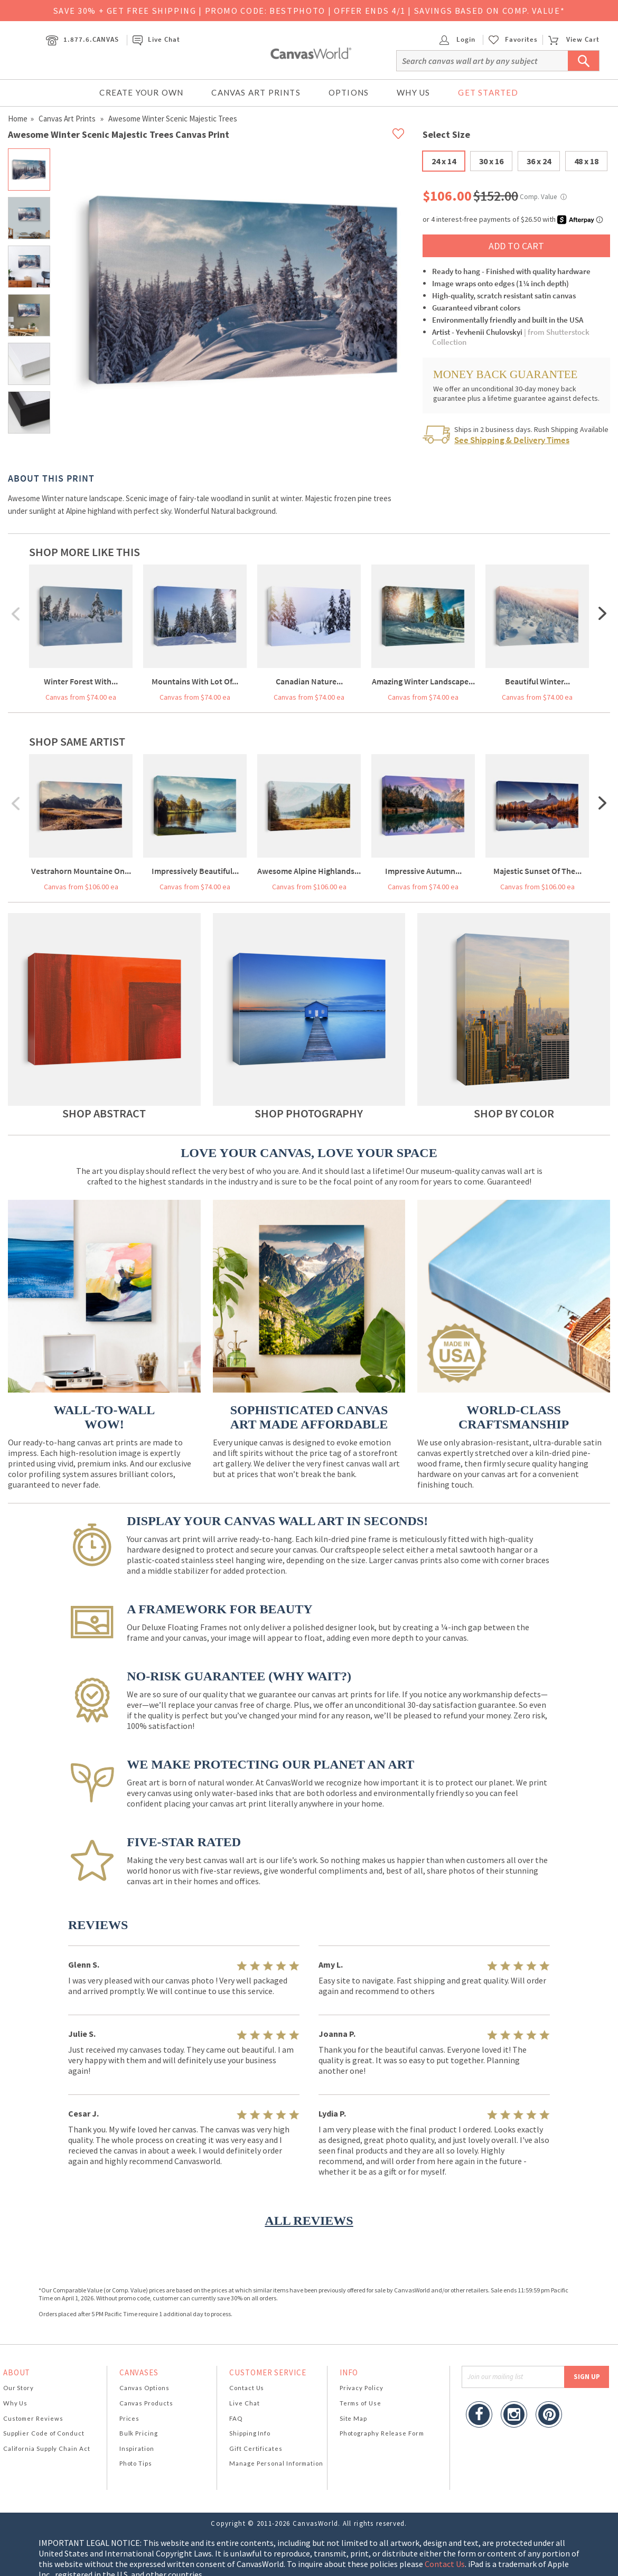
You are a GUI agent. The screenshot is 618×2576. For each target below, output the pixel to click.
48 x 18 (586, 161)
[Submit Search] (584, 60)
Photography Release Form (382, 2433)
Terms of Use (360, 2403)
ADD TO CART (516, 246)
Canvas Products (146, 2403)
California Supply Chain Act (46, 2448)
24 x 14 (444, 161)
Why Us (413, 92)
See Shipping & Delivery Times (511, 440)
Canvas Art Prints (255, 92)
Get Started (488, 92)
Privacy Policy (361, 2387)
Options (349, 92)
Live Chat (156, 39)
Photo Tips (135, 2463)
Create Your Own (141, 92)
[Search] (498, 60)
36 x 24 (539, 161)
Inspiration (136, 2448)
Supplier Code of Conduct (44, 2433)
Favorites (521, 39)
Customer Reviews (33, 2418)
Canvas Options (144, 2387)
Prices (129, 2418)
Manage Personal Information (276, 2463)
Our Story (18, 2387)
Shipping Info (249, 2433)
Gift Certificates (256, 2448)
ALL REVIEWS (309, 2220)
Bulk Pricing (138, 2433)
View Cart (573, 39)
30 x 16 (491, 161)
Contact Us (246, 2387)
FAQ (235, 2418)
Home (17, 119)
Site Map (353, 2418)
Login (457, 39)
